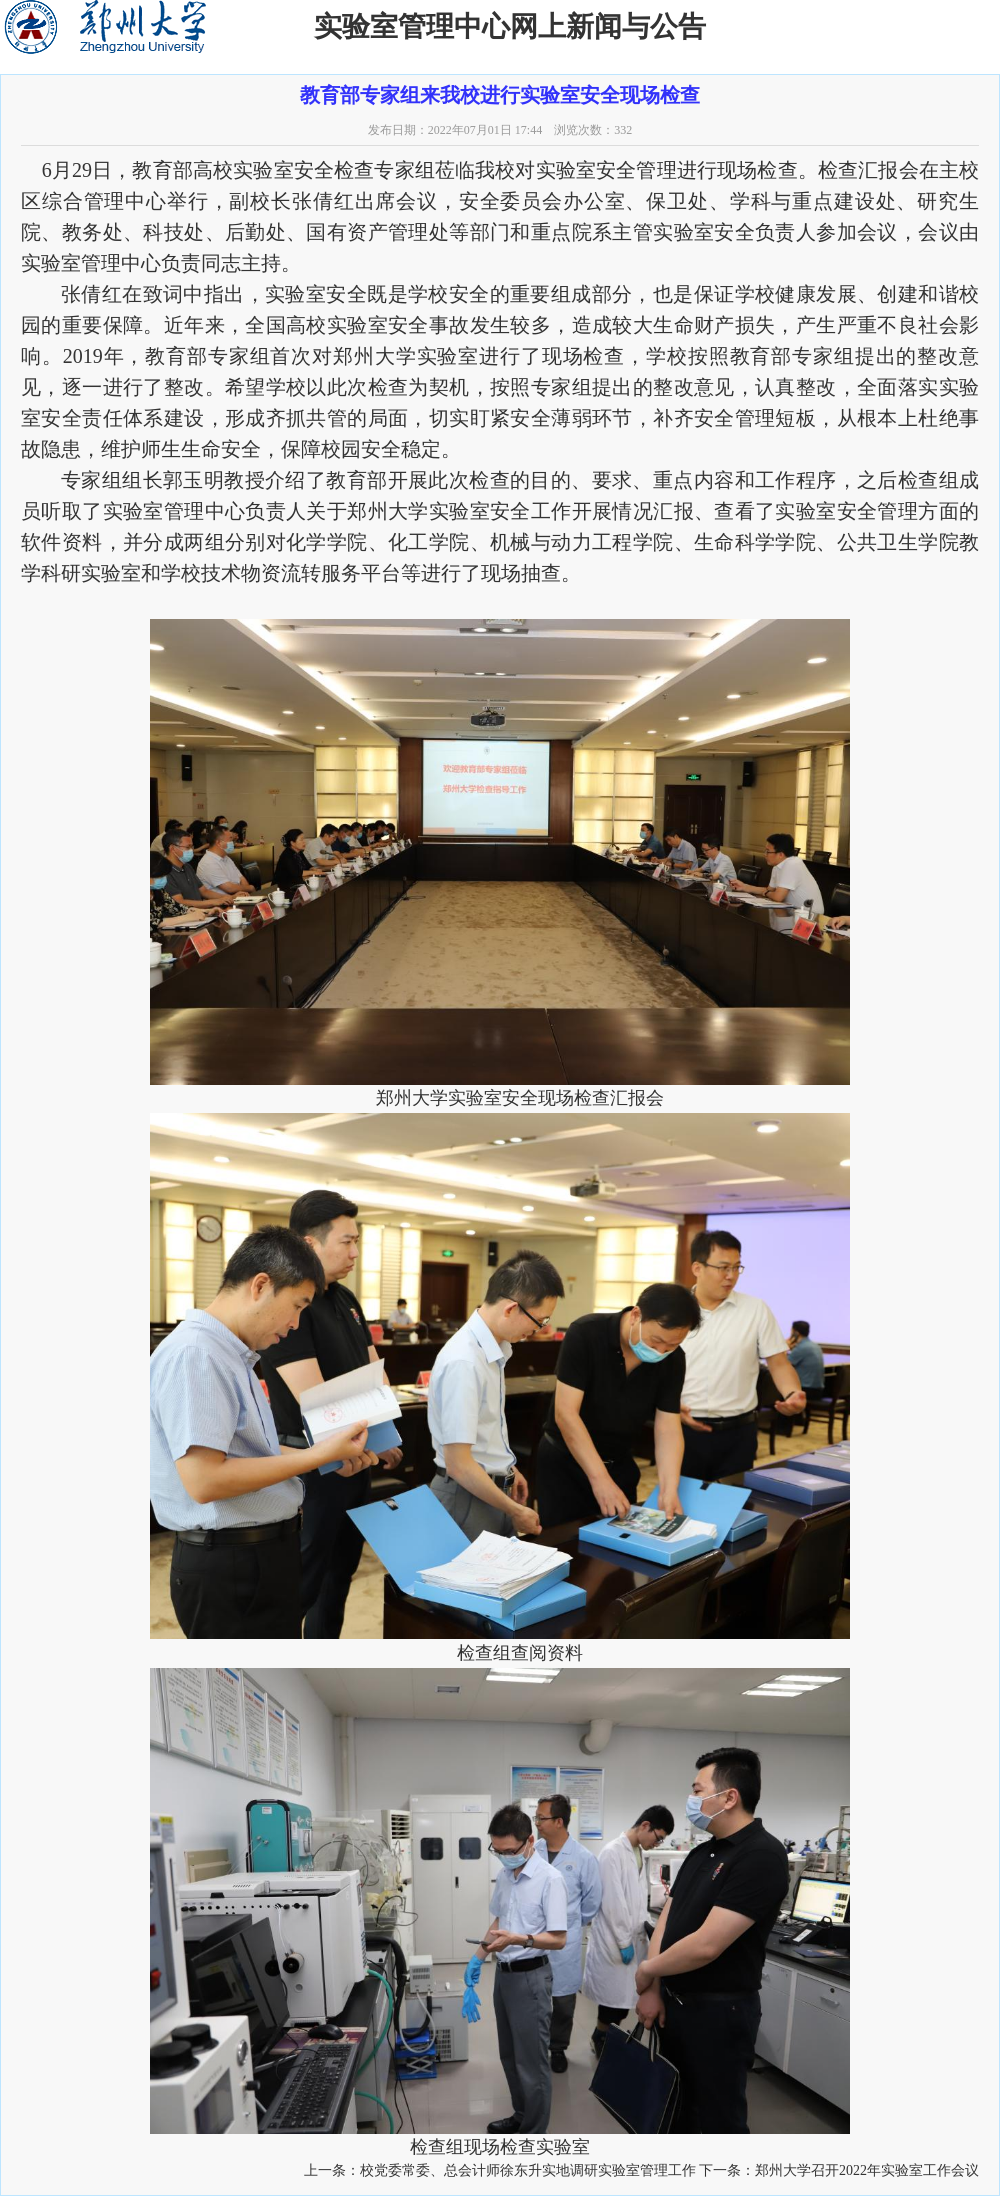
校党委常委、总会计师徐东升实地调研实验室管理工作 (528, 2170)
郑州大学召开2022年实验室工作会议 (867, 2170)
